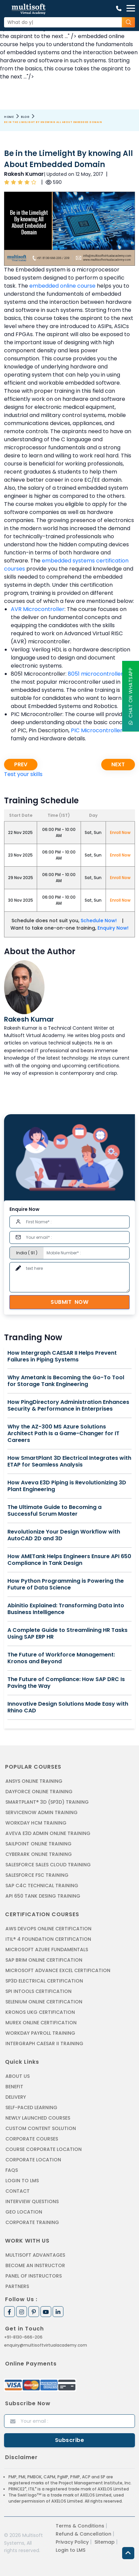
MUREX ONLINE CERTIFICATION (41, 2022)
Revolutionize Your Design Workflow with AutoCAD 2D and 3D (63, 1535)
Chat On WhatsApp (130, 696)
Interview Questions (32, 2201)
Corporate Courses (31, 2138)
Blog (25, 117)
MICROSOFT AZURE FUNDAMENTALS (46, 1949)
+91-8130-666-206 (23, 2337)
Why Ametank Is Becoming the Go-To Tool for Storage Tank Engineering (65, 1381)
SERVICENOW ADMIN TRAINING (41, 1812)
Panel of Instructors (33, 2276)
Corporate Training (32, 2222)
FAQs (11, 2170)
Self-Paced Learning (31, 2107)
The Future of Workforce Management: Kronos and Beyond (61, 1658)
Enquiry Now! (113, 928)
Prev (20, 764)
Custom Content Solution (40, 2128)
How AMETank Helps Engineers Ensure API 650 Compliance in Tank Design (69, 1560)
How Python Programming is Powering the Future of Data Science (65, 1584)
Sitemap (104, 2542)
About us (17, 2076)
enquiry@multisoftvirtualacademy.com (45, 2345)
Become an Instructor (35, 2265)
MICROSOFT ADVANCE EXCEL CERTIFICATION (57, 1970)
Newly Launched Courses (37, 2118)
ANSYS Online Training (33, 1781)
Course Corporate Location (43, 2149)
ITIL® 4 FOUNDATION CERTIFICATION (48, 1939)
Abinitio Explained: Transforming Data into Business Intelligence (65, 1609)
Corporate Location (33, 2159)
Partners (17, 2286)
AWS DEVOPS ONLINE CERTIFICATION (48, 1928)
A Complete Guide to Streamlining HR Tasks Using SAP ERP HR (67, 1633)
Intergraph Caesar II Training (44, 2043)
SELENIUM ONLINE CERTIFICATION (43, 2001)
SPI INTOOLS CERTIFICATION (38, 1991)
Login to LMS (22, 2180)
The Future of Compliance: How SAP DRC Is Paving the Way (66, 1682)
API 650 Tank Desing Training (42, 1896)
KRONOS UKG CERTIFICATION (40, 2012)
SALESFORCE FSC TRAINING (36, 1875)
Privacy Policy (72, 2542)
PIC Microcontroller (96, 730)
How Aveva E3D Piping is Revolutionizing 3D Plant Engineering (66, 1486)
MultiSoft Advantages (35, 2255)
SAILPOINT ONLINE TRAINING (38, 1843)
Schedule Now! (99, 920)
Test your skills (23, 774)
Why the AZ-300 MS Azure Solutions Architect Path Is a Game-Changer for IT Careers (63, 1433)
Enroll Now (120, 832)
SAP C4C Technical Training (41, 1885)
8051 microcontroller (95, 674)
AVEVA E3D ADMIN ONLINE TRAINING (47, 1833)
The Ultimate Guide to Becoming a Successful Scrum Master (54, 1510)
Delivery (15, 2097)
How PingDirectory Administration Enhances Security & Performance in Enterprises (68, 1405)
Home (9, 117)
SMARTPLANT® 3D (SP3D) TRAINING (47, 1802)
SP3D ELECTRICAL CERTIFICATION (44, 1980)
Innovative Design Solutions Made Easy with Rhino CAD (67, 1707)
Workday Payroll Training (40, 2033)
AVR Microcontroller (37, 609)
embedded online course (62, 286)
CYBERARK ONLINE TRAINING (38, 1854)
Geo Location (23, 2212)
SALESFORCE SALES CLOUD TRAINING (48, 1864)
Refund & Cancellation (83, 2534)
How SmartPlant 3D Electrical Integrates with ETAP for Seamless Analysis (69, 1461)
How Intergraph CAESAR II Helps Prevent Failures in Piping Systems (62, 1356)
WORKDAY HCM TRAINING (35, 1823)
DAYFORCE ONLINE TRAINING (39, 1791)
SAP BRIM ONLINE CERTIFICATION (43, 1960)
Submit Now (69, 1302)
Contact (17, 2191)
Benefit (14, 2086)
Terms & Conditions (80, 2525)
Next (118, 764)
